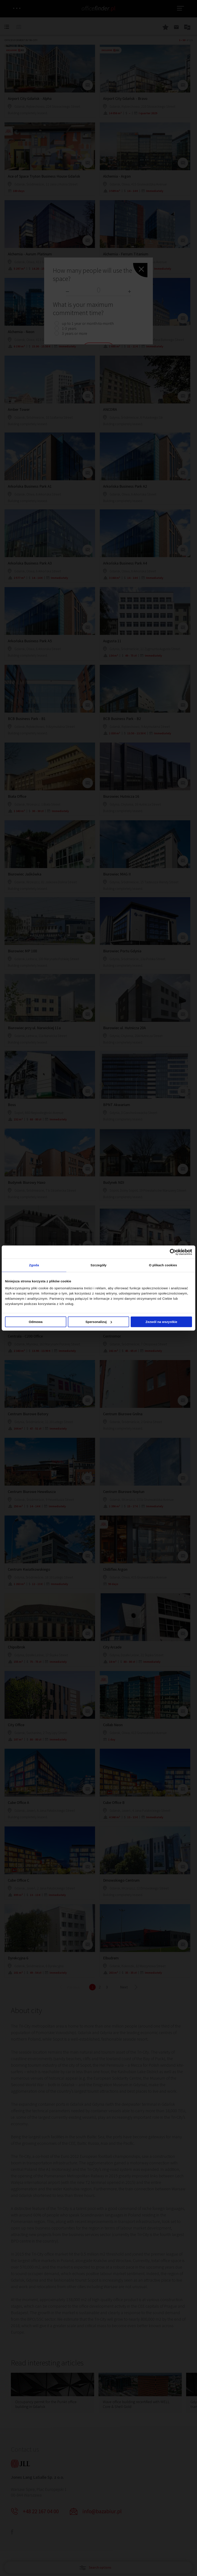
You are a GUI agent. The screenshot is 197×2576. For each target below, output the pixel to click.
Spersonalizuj (98, 1322)
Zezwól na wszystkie (161, 1322)
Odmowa (35, 1322)
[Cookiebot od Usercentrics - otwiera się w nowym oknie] (173, 1252)
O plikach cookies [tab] (163, 1265)
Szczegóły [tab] (98, 1265)
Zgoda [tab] (34, 1265)
